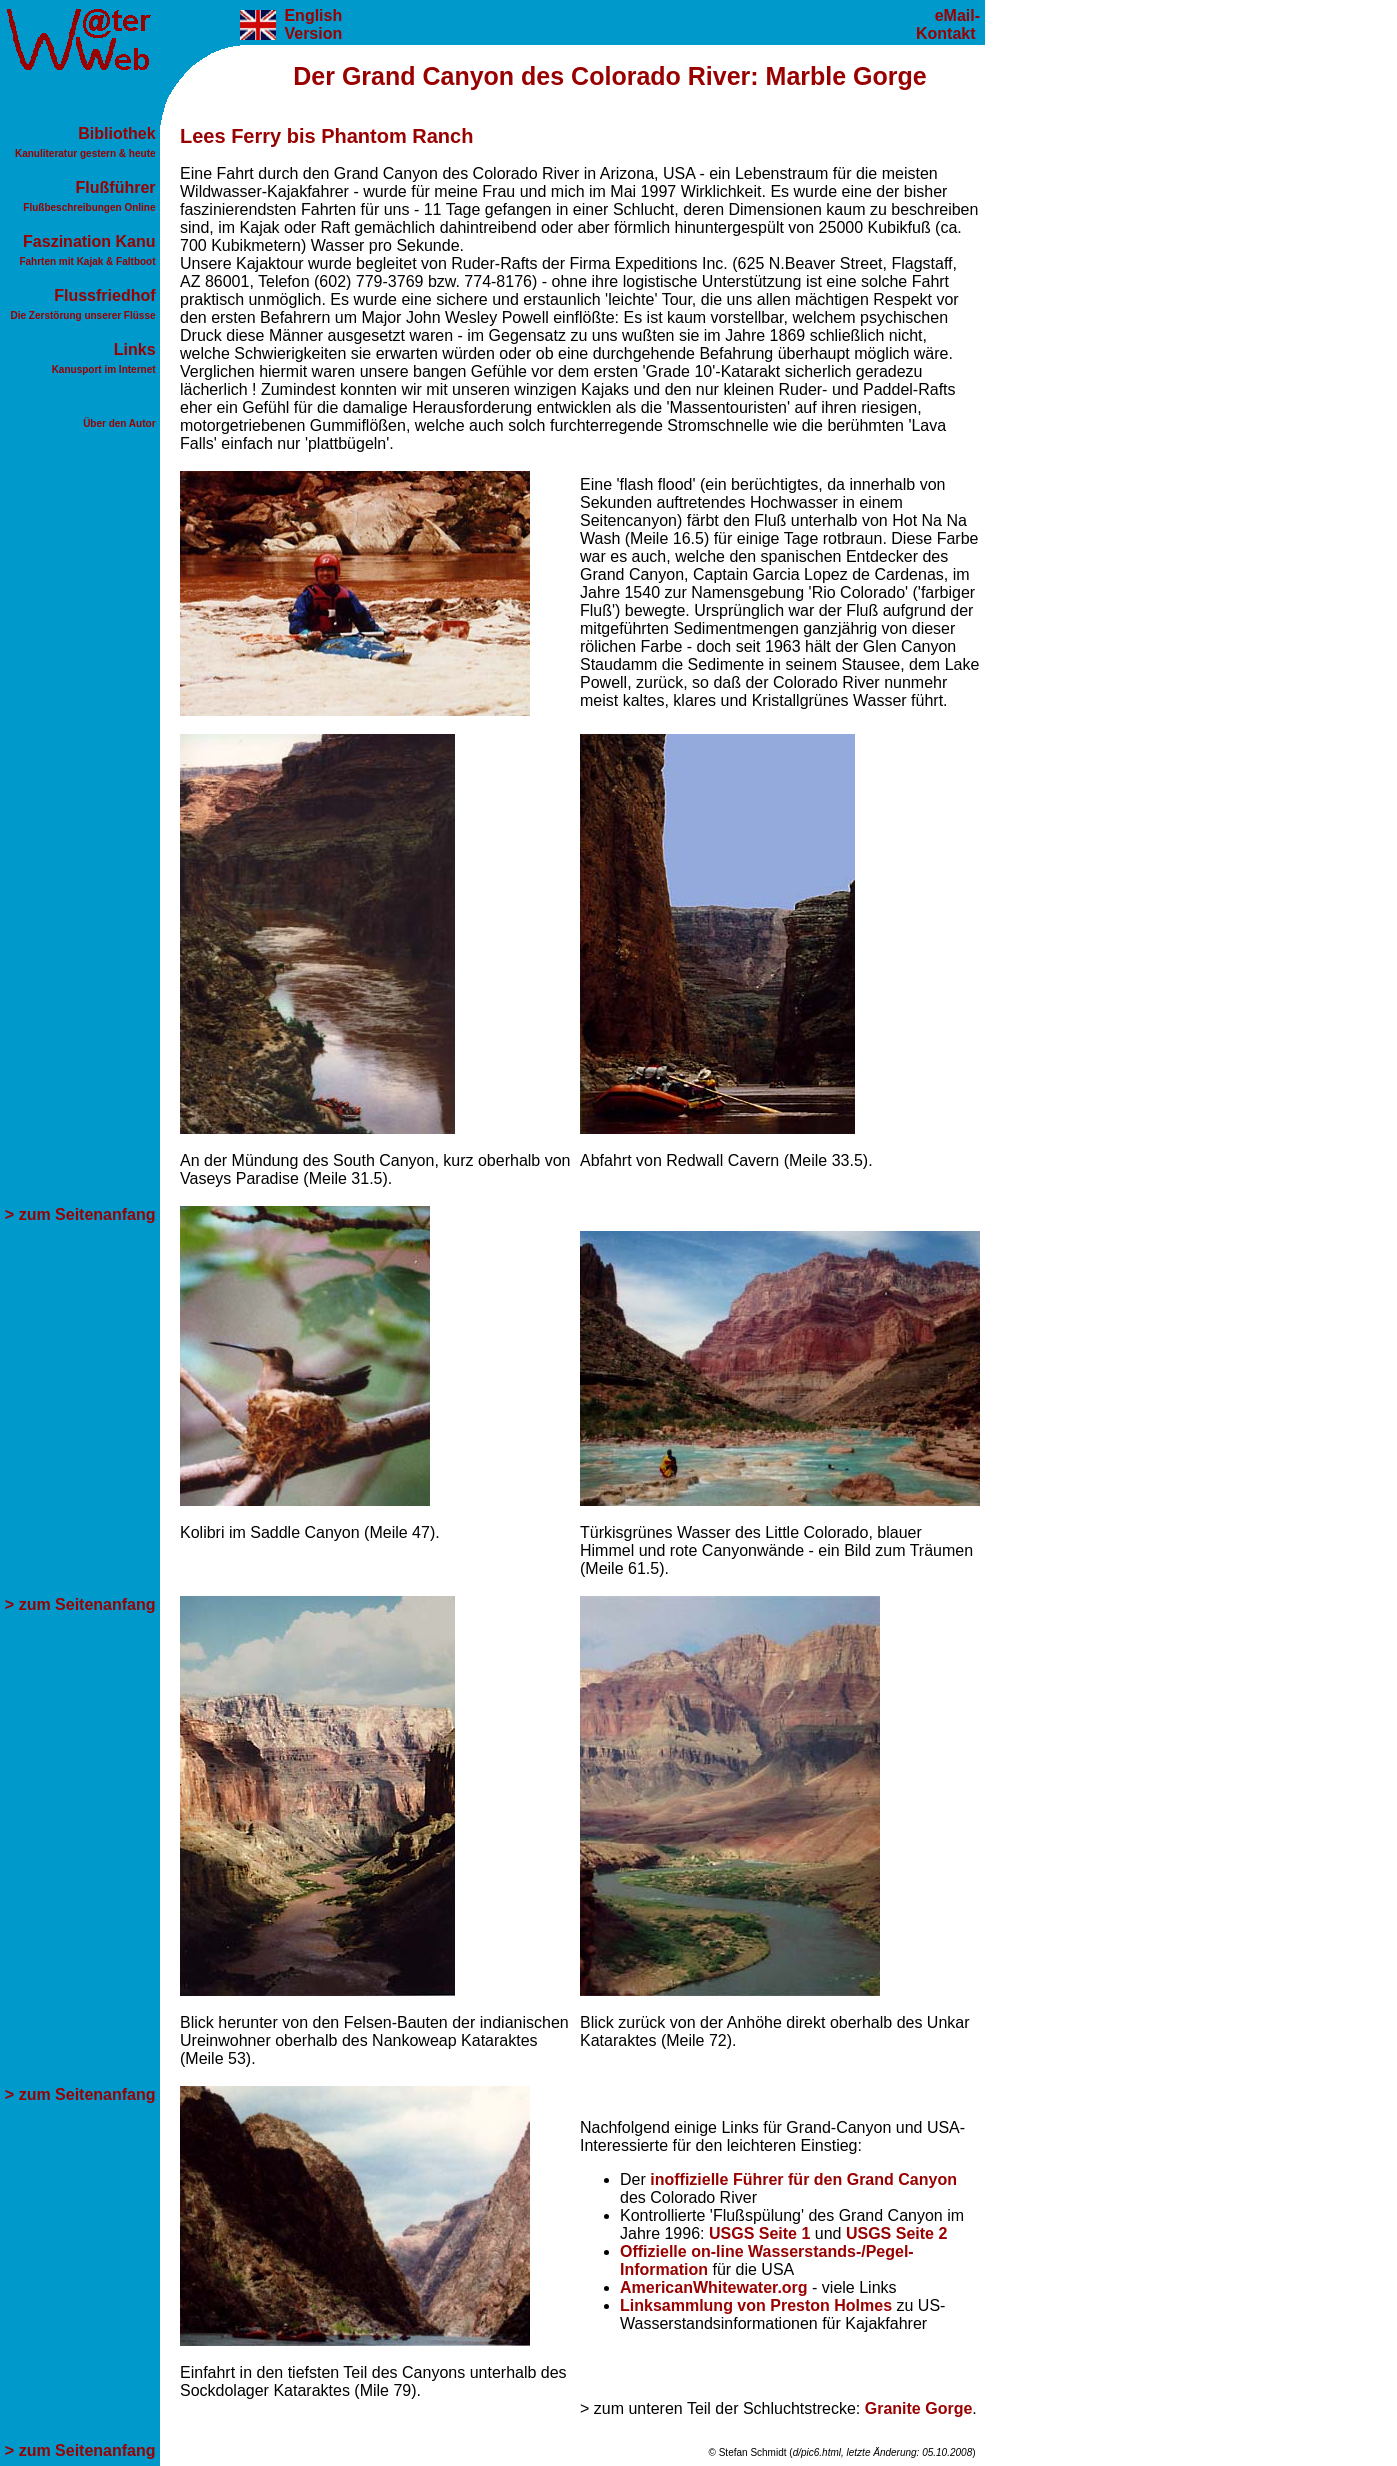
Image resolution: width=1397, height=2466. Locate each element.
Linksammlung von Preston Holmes (756, 2305)
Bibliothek (87, 142)
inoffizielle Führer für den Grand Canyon (803, 2179)
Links (106, 358)
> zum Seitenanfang (82, 1214)
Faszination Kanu (89, 250)
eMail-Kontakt (948, 24)
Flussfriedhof (86, 304)
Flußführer (91, 196)
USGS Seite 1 (759, 2233)
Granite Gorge (919, 2408)
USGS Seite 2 (896, 2233)
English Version (311, 24)
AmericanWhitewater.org (714, 2287)
